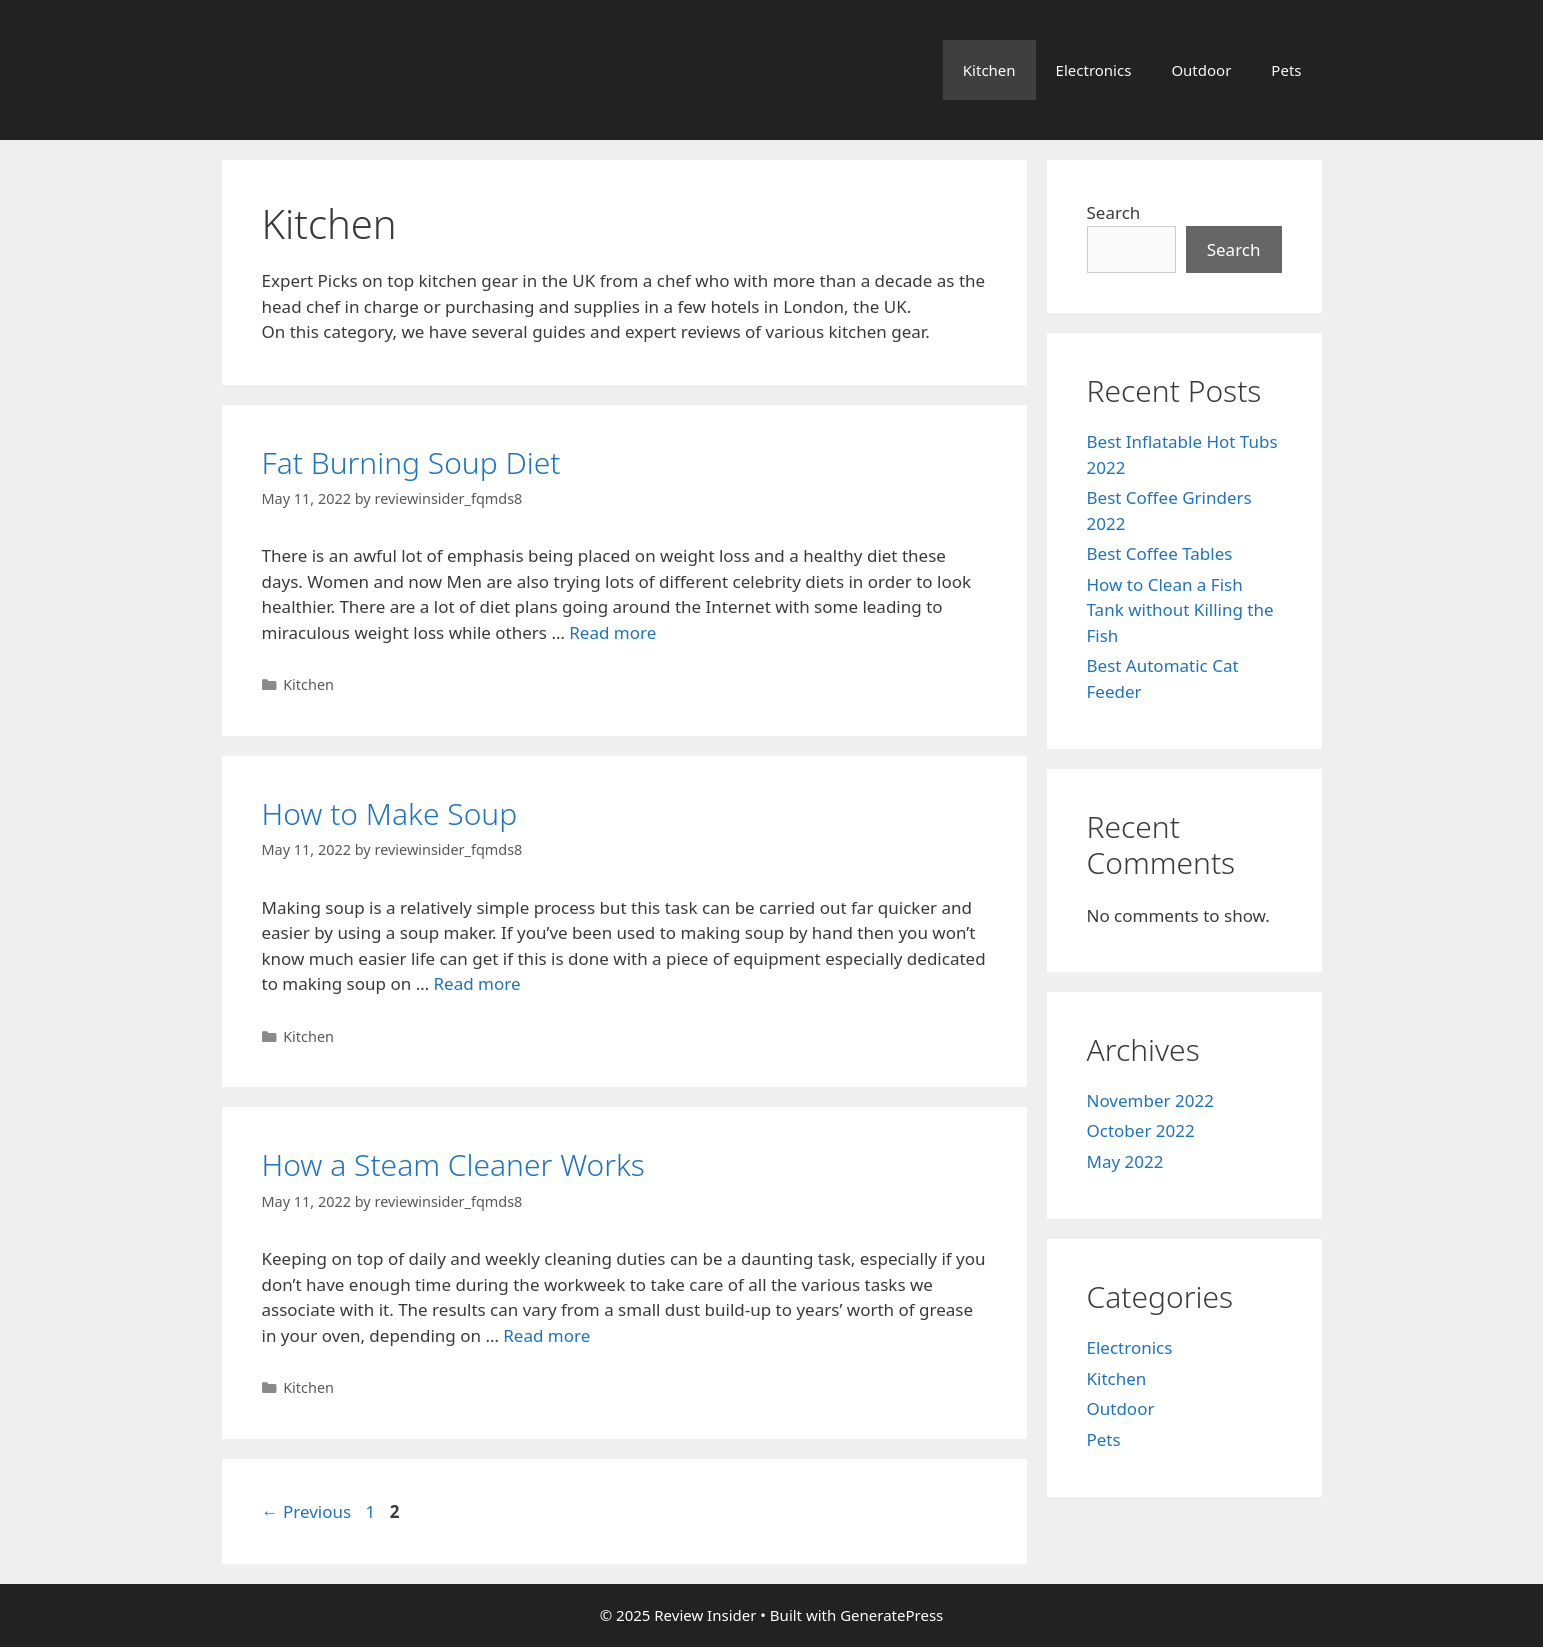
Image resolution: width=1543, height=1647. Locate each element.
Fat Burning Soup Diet (411, 462)
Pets (1286, 70)
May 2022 (1125, 1161)
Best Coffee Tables (1160, 553)
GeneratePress (891, 1615)
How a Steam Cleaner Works (453, 1164)
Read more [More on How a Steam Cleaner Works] (546, 1335)
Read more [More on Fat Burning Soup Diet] (612, 632)
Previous (307, 1511)
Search (1114, 212)
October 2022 (1141, 1130)
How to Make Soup (390, 813)
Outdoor (1201, 70)
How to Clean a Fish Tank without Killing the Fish (1180, 610)
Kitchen (989, 70)
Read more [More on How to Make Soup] (477, 983)
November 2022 (1150, 1100)
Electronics (1094, 70)
